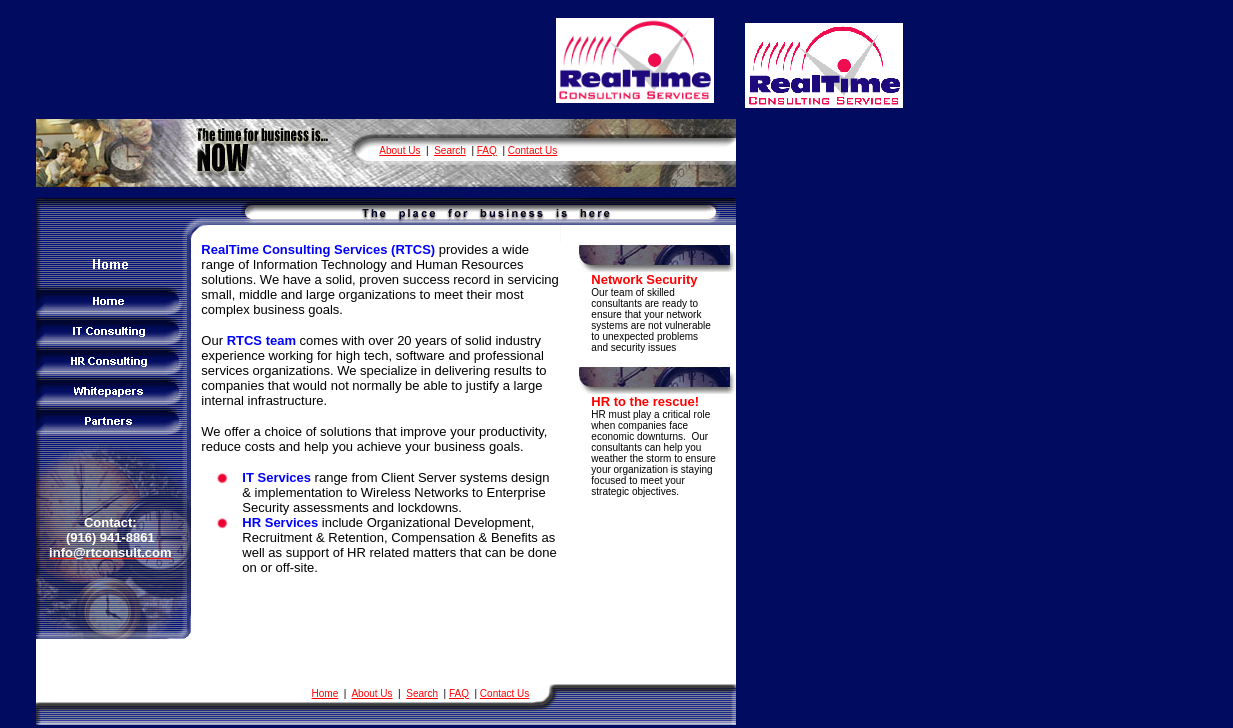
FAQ (487, 150)
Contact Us (532, 150)
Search (450, 150)
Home (325, 693)
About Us (399, 150)
